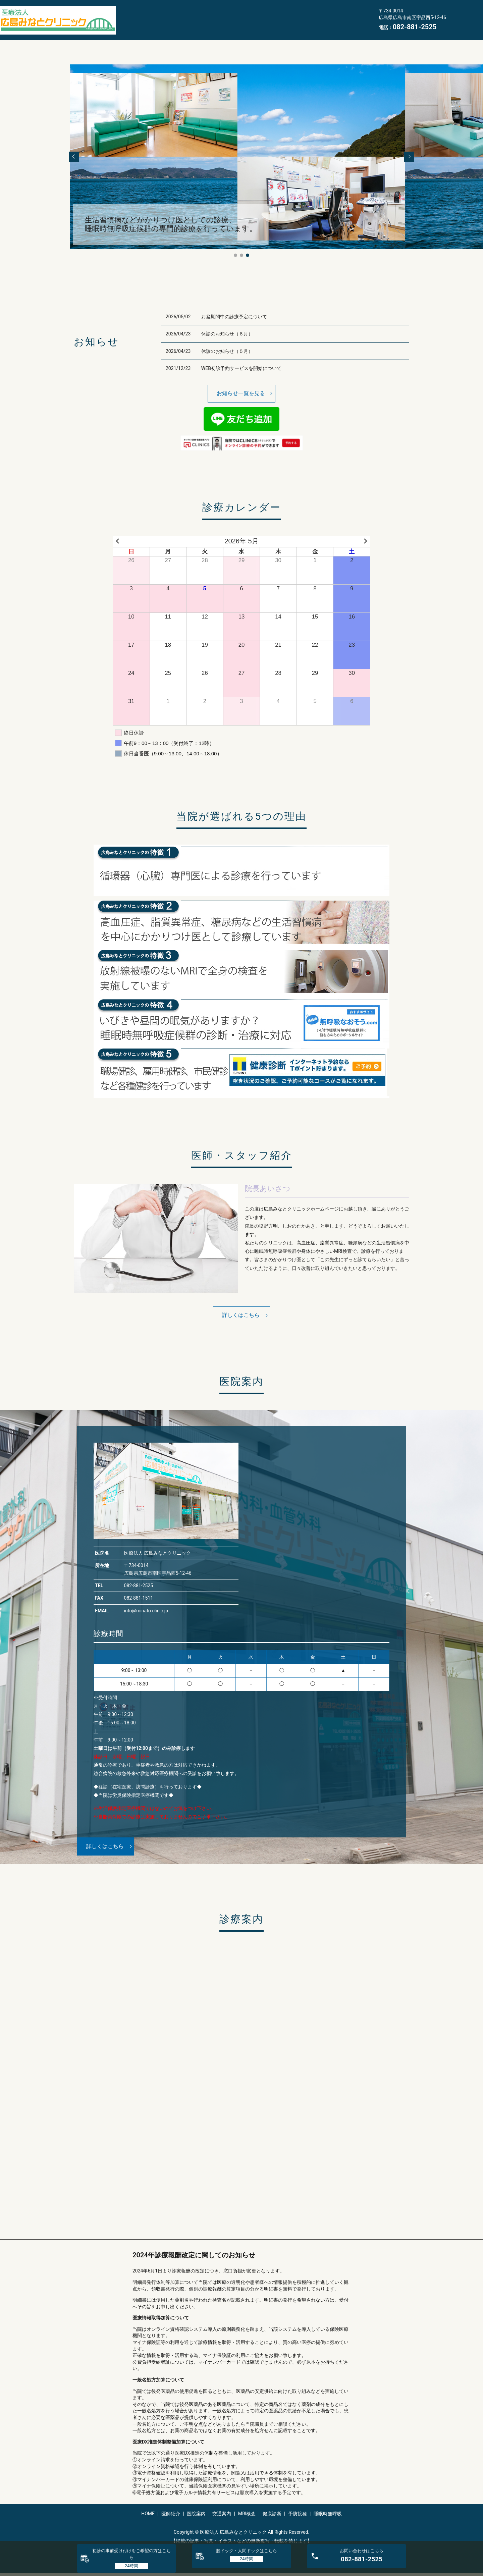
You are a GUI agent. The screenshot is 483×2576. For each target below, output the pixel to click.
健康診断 (298, 14)
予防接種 (332, 14)
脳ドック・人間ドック (246, 2550)
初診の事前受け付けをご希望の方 (131, 2554)
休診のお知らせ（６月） (227, 333)
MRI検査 (264, 14)
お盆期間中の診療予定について (234, 316)
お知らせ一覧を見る (241, 393)
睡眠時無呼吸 (138, 25)
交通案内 (230, 14)
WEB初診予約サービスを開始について (241, 368)
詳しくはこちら (241, 1315)
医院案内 (196, 14)
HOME (130, 14)
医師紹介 (162, 14)
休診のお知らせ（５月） (227, 351)
